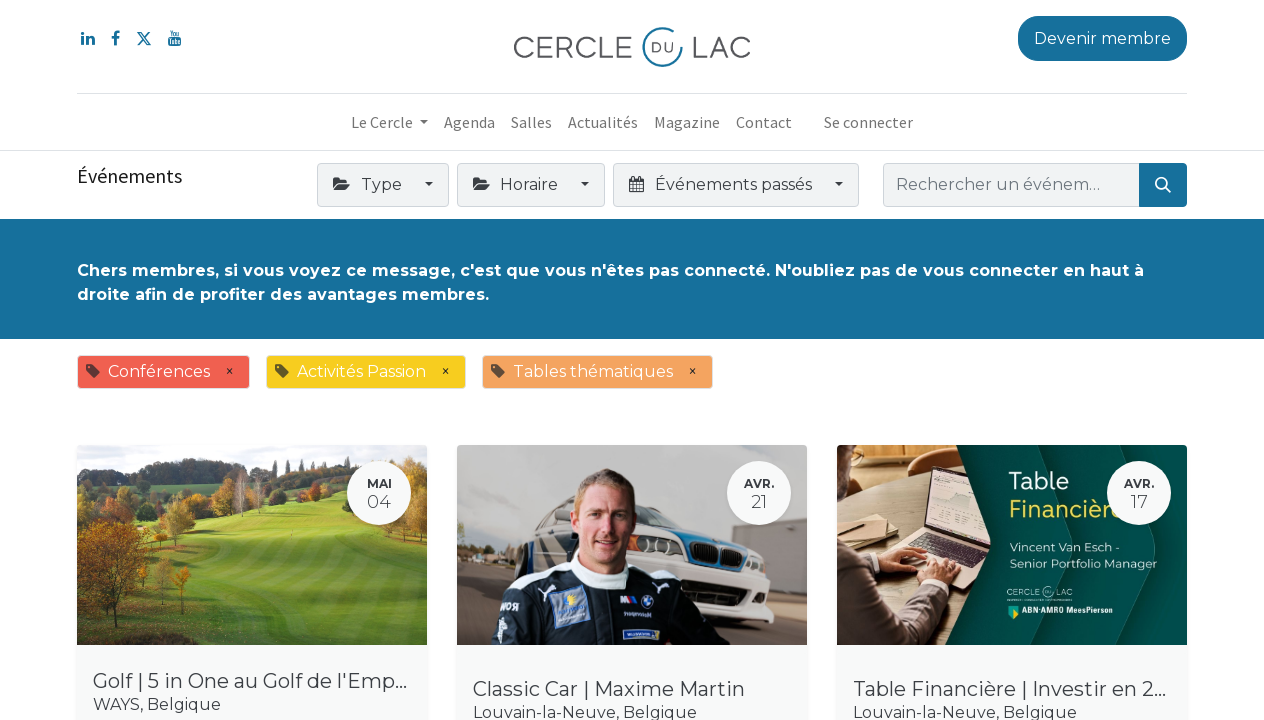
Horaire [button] (517, 184)
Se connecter (868, 122)
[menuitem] (469, 122)
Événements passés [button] (722, 184)
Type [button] (369, 184)
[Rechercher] (1163, 185)
